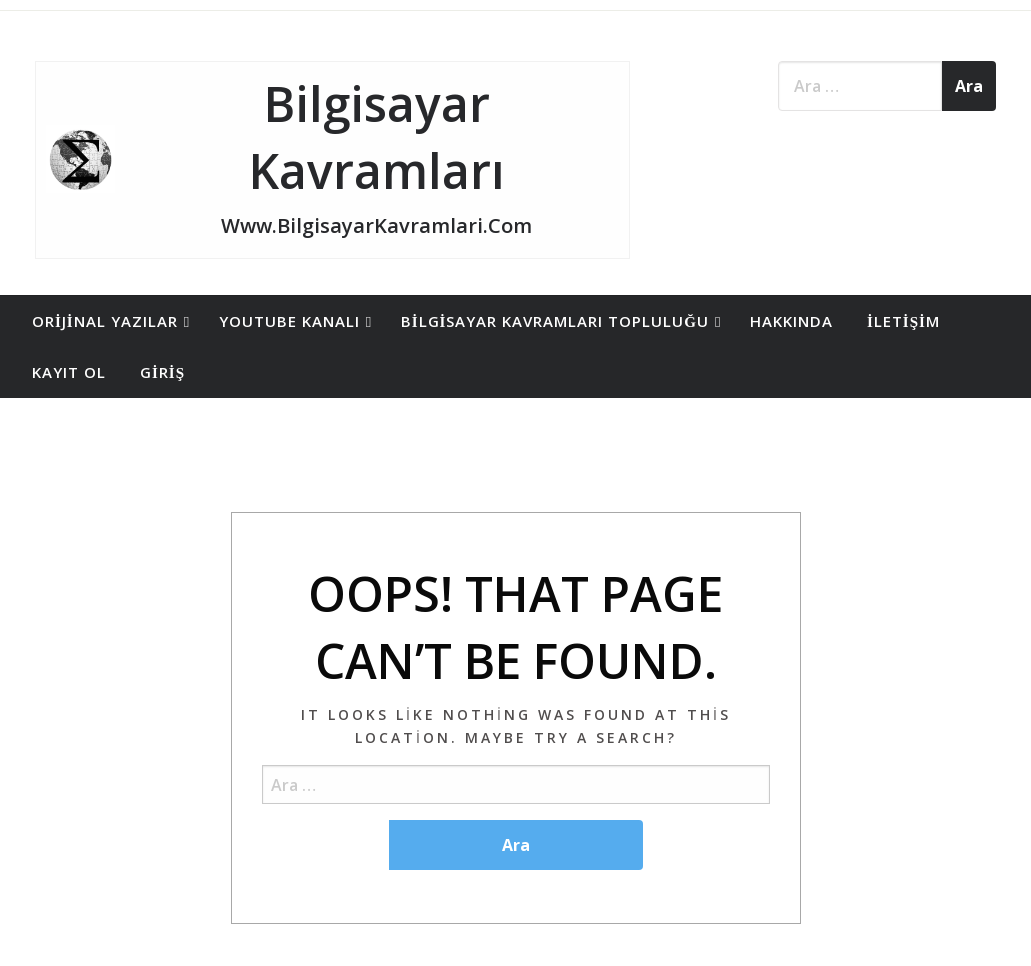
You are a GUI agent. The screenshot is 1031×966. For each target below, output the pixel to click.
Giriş (162, 372)
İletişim (903, 321)
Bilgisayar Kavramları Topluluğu (555, 321)
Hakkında (791, 321)
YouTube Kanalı (289, 321)
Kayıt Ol (69, 372)
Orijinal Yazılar (105, 321)
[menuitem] (108, 321)
